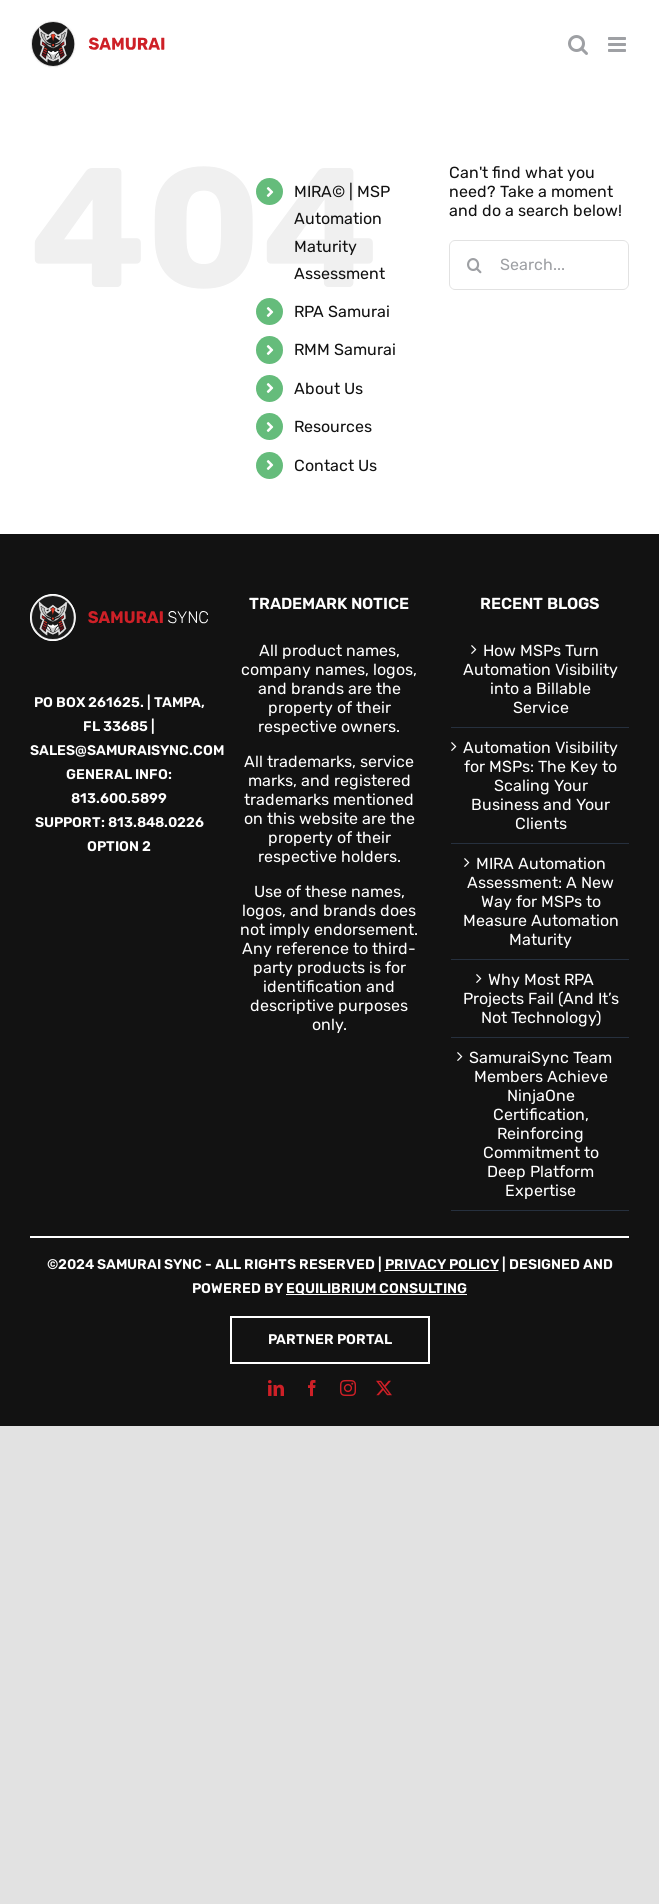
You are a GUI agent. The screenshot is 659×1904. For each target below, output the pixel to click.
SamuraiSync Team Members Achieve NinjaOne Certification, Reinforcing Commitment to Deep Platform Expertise (540, 1124)
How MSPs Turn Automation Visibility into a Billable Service (540, 679)
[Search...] (539, 265)
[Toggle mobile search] (578, 44)
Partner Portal (330, 1339)
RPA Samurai (342, 311)
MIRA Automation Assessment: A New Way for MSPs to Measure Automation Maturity (541, 901)
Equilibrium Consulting (376, 1288)
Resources (333, 426)
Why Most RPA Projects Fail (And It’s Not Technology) (541, 998)
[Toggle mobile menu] (618, 44)
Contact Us (335, 465)
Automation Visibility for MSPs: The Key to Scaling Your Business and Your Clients (540, 785)
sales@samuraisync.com (127, 750)
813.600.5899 (119, 798)
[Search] (474, 265)
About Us (328, 388)
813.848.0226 (156, 822)
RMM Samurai (345, 349)
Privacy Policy (442, 1264)
